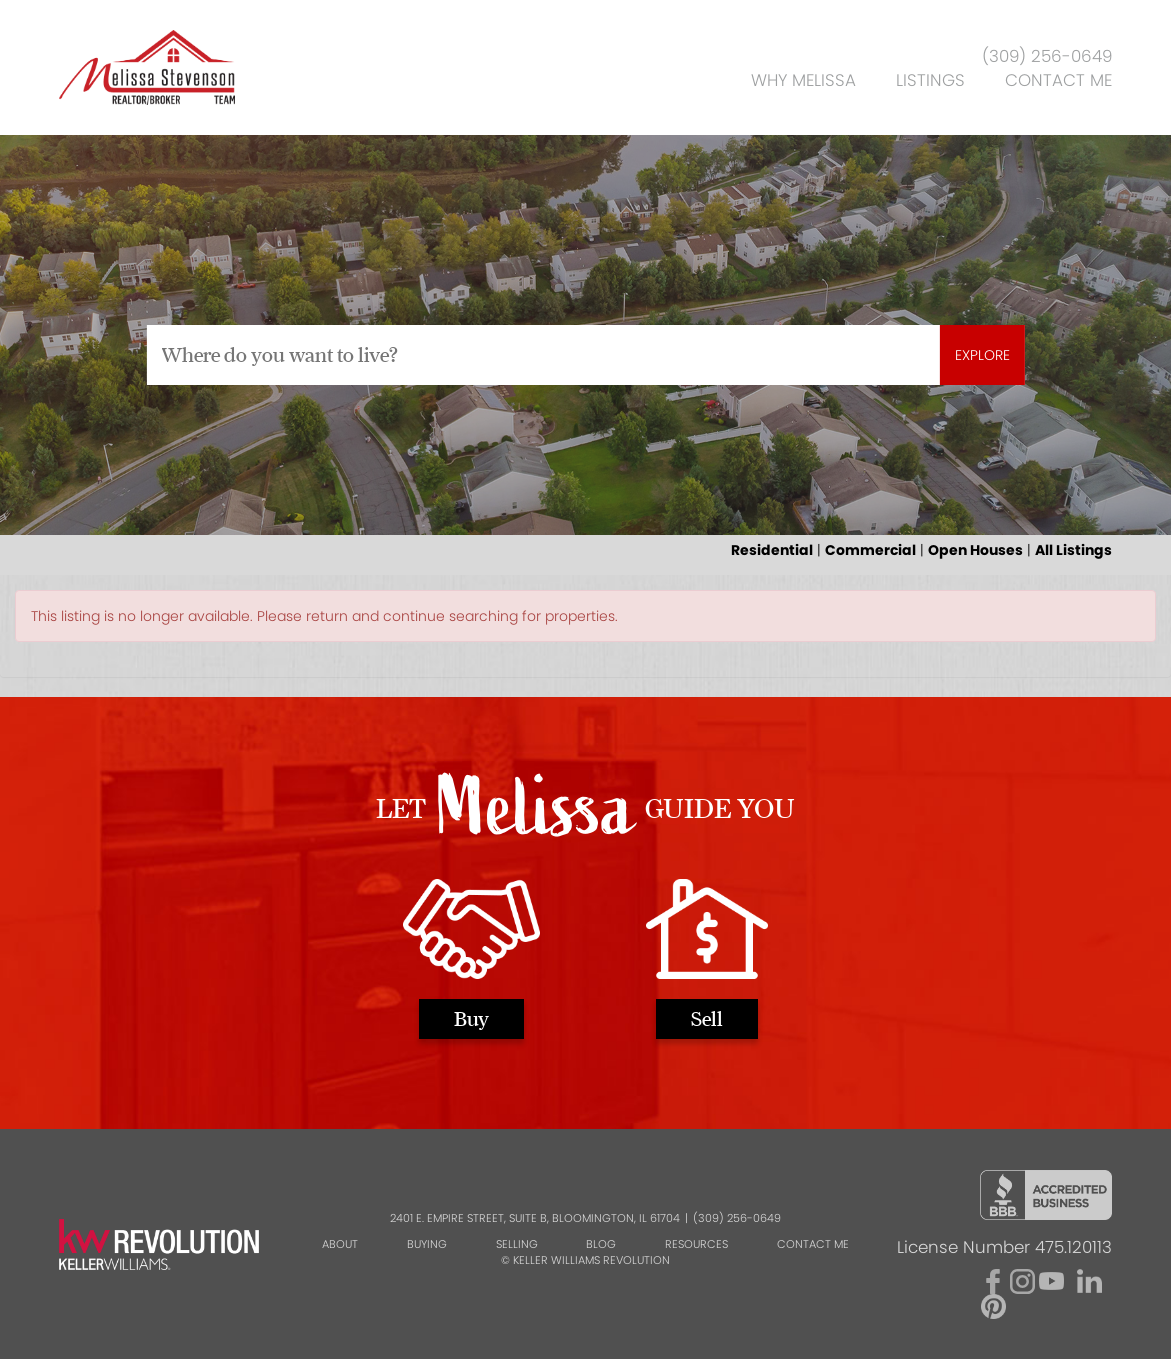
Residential (772, 550)
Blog (601, 1244)
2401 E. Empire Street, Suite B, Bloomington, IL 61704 (535, 1218)
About (340, 1244)
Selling (517, 1244)
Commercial (870, 550)
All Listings (1073, 550)
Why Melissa (803, 80)
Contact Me (1058, 80)
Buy (471, 1018)
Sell (707, 1018)
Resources (696, 1244)
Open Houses (975, 550)
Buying (427, 1244)
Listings (930, 80)
